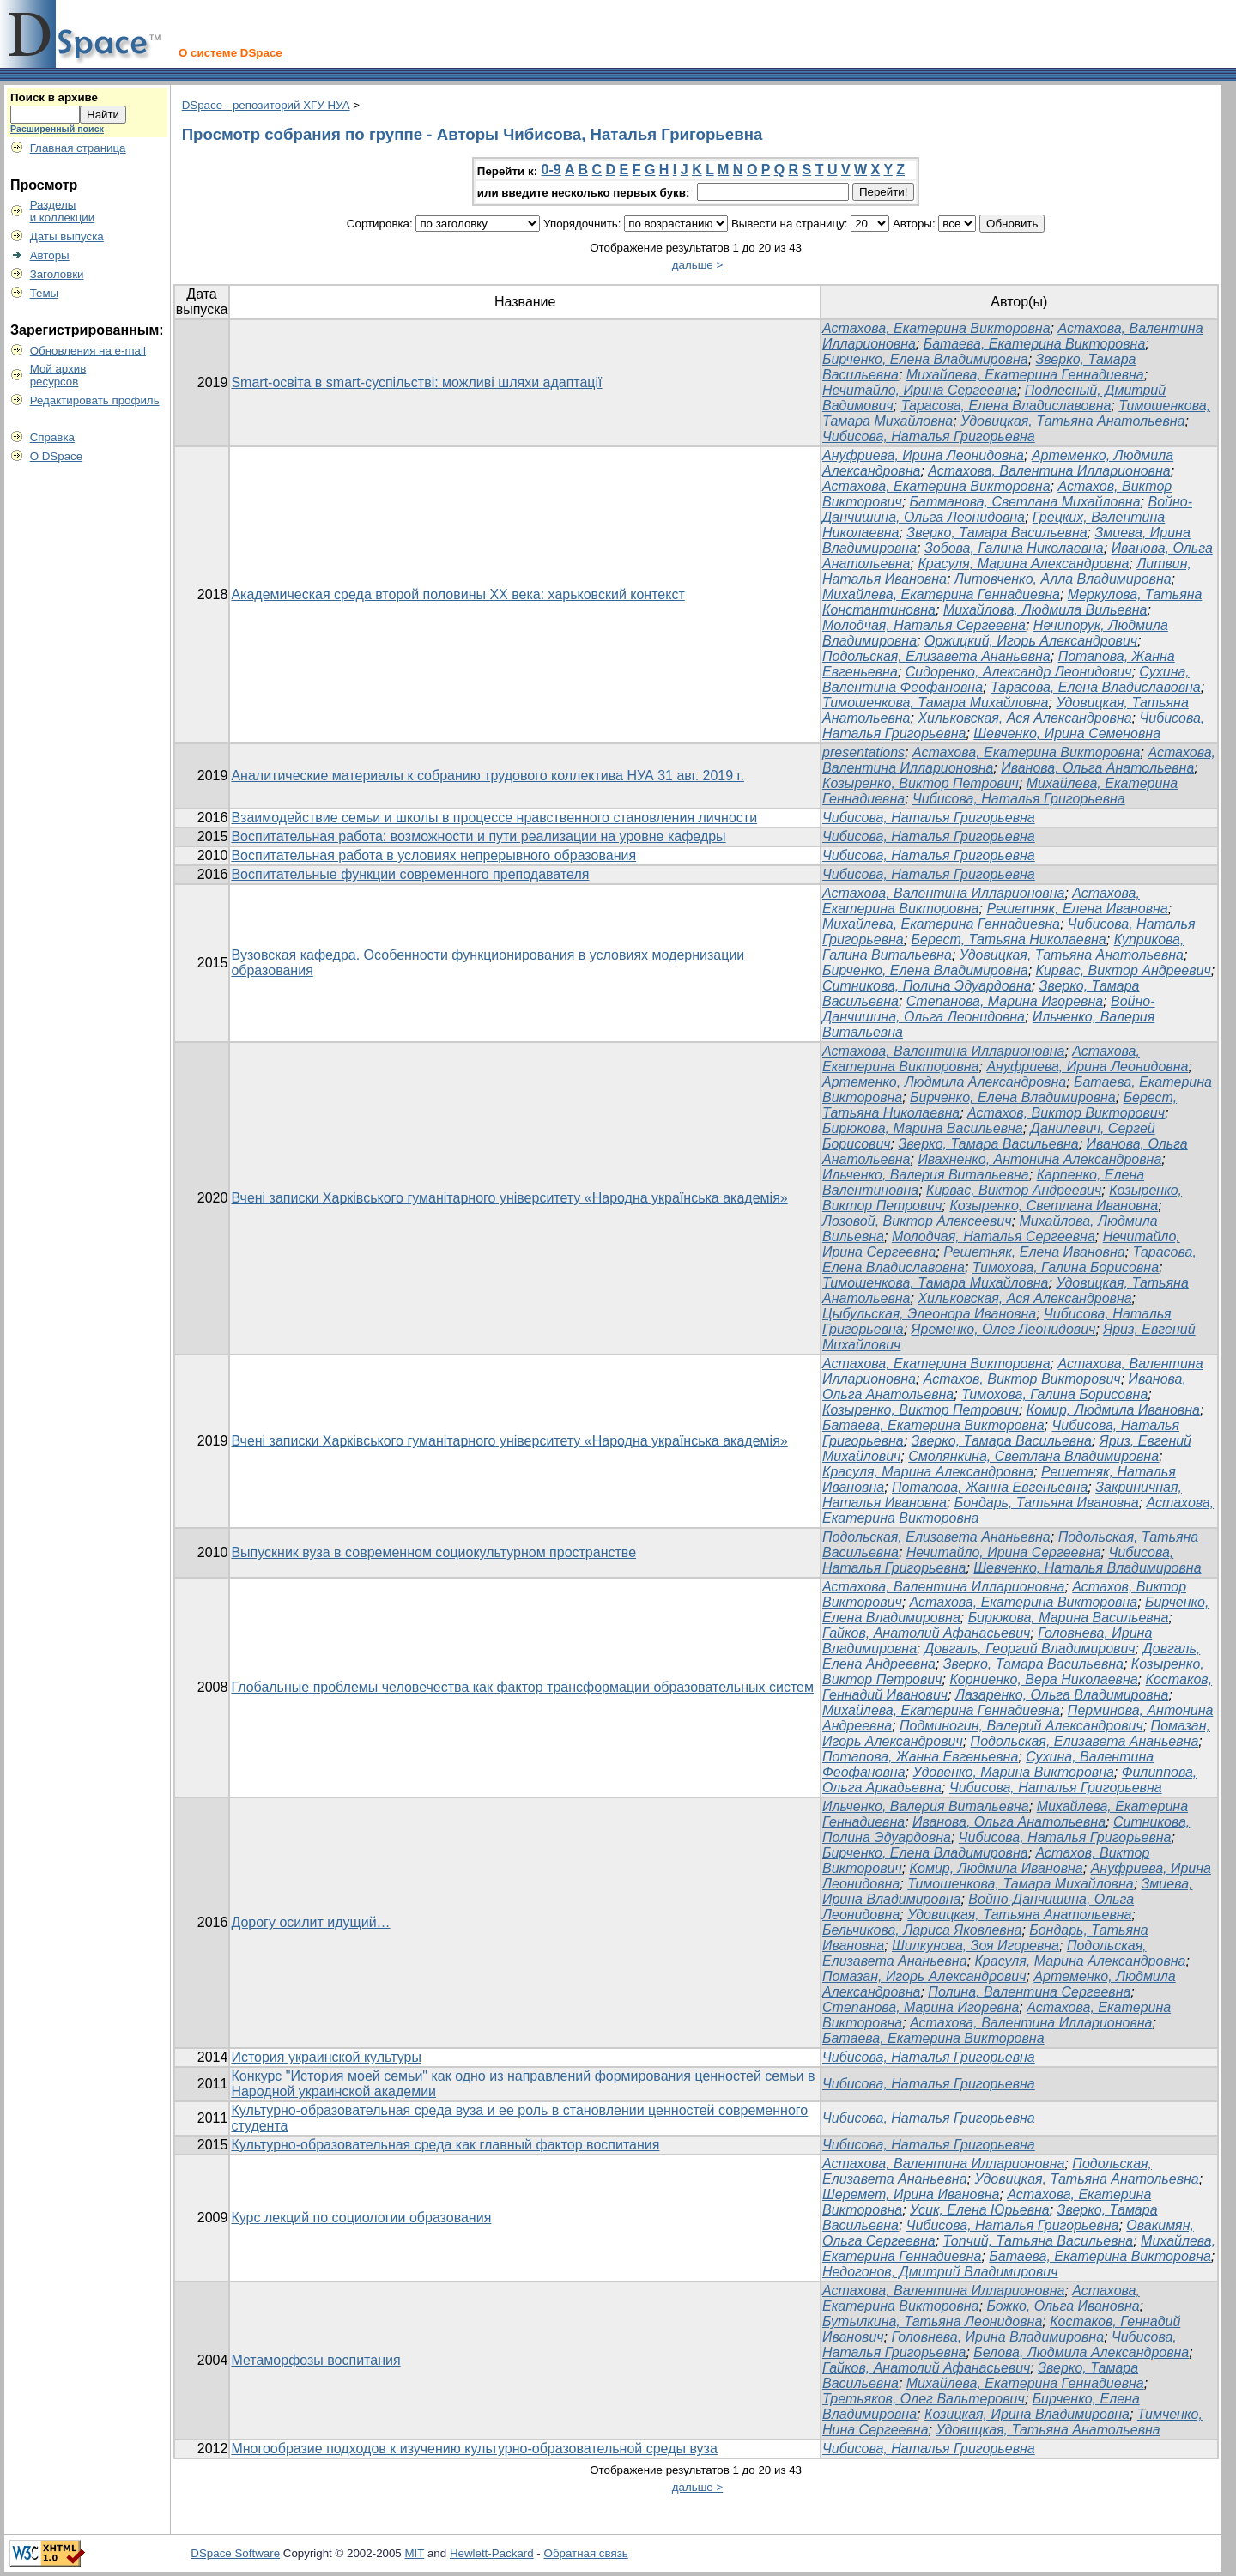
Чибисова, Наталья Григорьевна (928, 436)
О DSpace (56, 456)
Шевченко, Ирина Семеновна (1066, 733)
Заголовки (57, 274)
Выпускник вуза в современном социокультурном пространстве (433, 1552)
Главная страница (78, 148)
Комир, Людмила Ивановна (1113, 1410)
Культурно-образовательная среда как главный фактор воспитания (445, 2144)
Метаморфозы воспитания (315, 2360)
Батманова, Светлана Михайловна (1025, 501)
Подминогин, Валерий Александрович (1021, 1725)
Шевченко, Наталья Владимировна (1087, 1568)
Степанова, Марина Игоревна (1004, 1001)
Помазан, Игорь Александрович (924, 1976)
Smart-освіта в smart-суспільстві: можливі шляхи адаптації (416, 382)
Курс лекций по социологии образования (361, 2217)
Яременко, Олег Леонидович (1004, 1329)
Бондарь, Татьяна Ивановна (1046, 1502)
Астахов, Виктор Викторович (1066, 1113)
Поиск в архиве (54, 97)
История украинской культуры (326, 2057)
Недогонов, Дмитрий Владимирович (940, 2271)
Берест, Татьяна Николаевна (1009, 939)
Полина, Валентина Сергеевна (1029, 1992)
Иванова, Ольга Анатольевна (1097, 768)
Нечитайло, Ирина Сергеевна (919, 390)
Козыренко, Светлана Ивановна (1053, 1205)
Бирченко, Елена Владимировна (925, 359)
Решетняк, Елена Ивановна (1076, 908)
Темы (44, 293)
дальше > (698, 264)
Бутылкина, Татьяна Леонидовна (932, 2321)
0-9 (551, 169)
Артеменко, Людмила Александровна (944, 1082)
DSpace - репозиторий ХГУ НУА (266, 105)
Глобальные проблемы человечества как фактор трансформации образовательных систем (522, 1687)
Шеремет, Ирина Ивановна (910, 2194)
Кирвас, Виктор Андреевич (1123, 970)
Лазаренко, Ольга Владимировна (1061, 1695)
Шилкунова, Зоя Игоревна (975, 1945)
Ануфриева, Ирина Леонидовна (923, 455)
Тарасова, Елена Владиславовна (1006, 405)
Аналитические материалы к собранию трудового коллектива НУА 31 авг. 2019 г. (487, 775)
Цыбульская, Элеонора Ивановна (929, 1313)
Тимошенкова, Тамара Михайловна (935, 702)
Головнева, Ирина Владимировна (997, 2337)
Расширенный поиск (57, 129)
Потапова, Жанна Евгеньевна (990, 1487)
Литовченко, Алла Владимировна (1063, 579)
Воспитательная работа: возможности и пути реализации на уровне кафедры (478, 836)
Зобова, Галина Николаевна (1014, 548)
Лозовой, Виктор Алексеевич (917, 1221)
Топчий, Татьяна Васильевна (1038, 2241)
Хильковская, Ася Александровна (1024, 718)
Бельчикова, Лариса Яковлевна (921, 1930)
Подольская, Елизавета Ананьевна (936, 656)
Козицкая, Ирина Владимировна (1027, 2414)
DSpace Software (235, 2553)
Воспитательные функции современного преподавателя (410, 874)
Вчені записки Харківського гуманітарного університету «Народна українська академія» (509, 1198)
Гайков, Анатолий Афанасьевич (926, 1633)
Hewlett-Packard (492, 2553)
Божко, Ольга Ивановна (1062, 2306)
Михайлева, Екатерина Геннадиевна (1025, 374)
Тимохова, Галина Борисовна (1065, 1267)
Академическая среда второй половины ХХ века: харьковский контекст (457, 594)
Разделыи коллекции (62, 211)
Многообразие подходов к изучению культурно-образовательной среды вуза (474, 2448)
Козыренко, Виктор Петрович (920, 783)
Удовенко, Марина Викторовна (1012, 1772)
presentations (863, 752)
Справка (52, 437)
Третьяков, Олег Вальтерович (923, 2398)
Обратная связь (586, 2553)
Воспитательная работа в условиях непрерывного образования (433, 855)
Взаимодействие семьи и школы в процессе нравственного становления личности (494, 817)
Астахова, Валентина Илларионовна (1049, 471)
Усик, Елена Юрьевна (980, 2210)
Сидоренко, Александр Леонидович (1019, 671)
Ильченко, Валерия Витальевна (925, 1174)
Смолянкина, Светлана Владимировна (1033, 1456)
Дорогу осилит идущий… (310, 1922)
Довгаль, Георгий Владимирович (1030, 1648)
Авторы (50, 255)
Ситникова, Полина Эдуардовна (927, 986)
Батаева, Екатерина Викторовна (1035, 343)
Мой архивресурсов (58, 375)
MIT (415, 2553)
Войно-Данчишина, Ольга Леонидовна (1007, 509)
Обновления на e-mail (88, 350)
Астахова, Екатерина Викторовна (936, 328)
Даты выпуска (67, 236)
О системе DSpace (230, 52)
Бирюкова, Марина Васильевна (922, 1128)
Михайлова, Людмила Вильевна (1045, 610)
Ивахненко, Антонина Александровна (1039, 1159)
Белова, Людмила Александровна (1081, 2352)
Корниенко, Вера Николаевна (1043, 1679)
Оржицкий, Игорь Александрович (1030, 640)
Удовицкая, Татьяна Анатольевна (1072, 421)
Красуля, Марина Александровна (1023, 563)
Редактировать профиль (95, 400)
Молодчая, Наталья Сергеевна (924, 625)
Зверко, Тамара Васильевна (996, 532)
